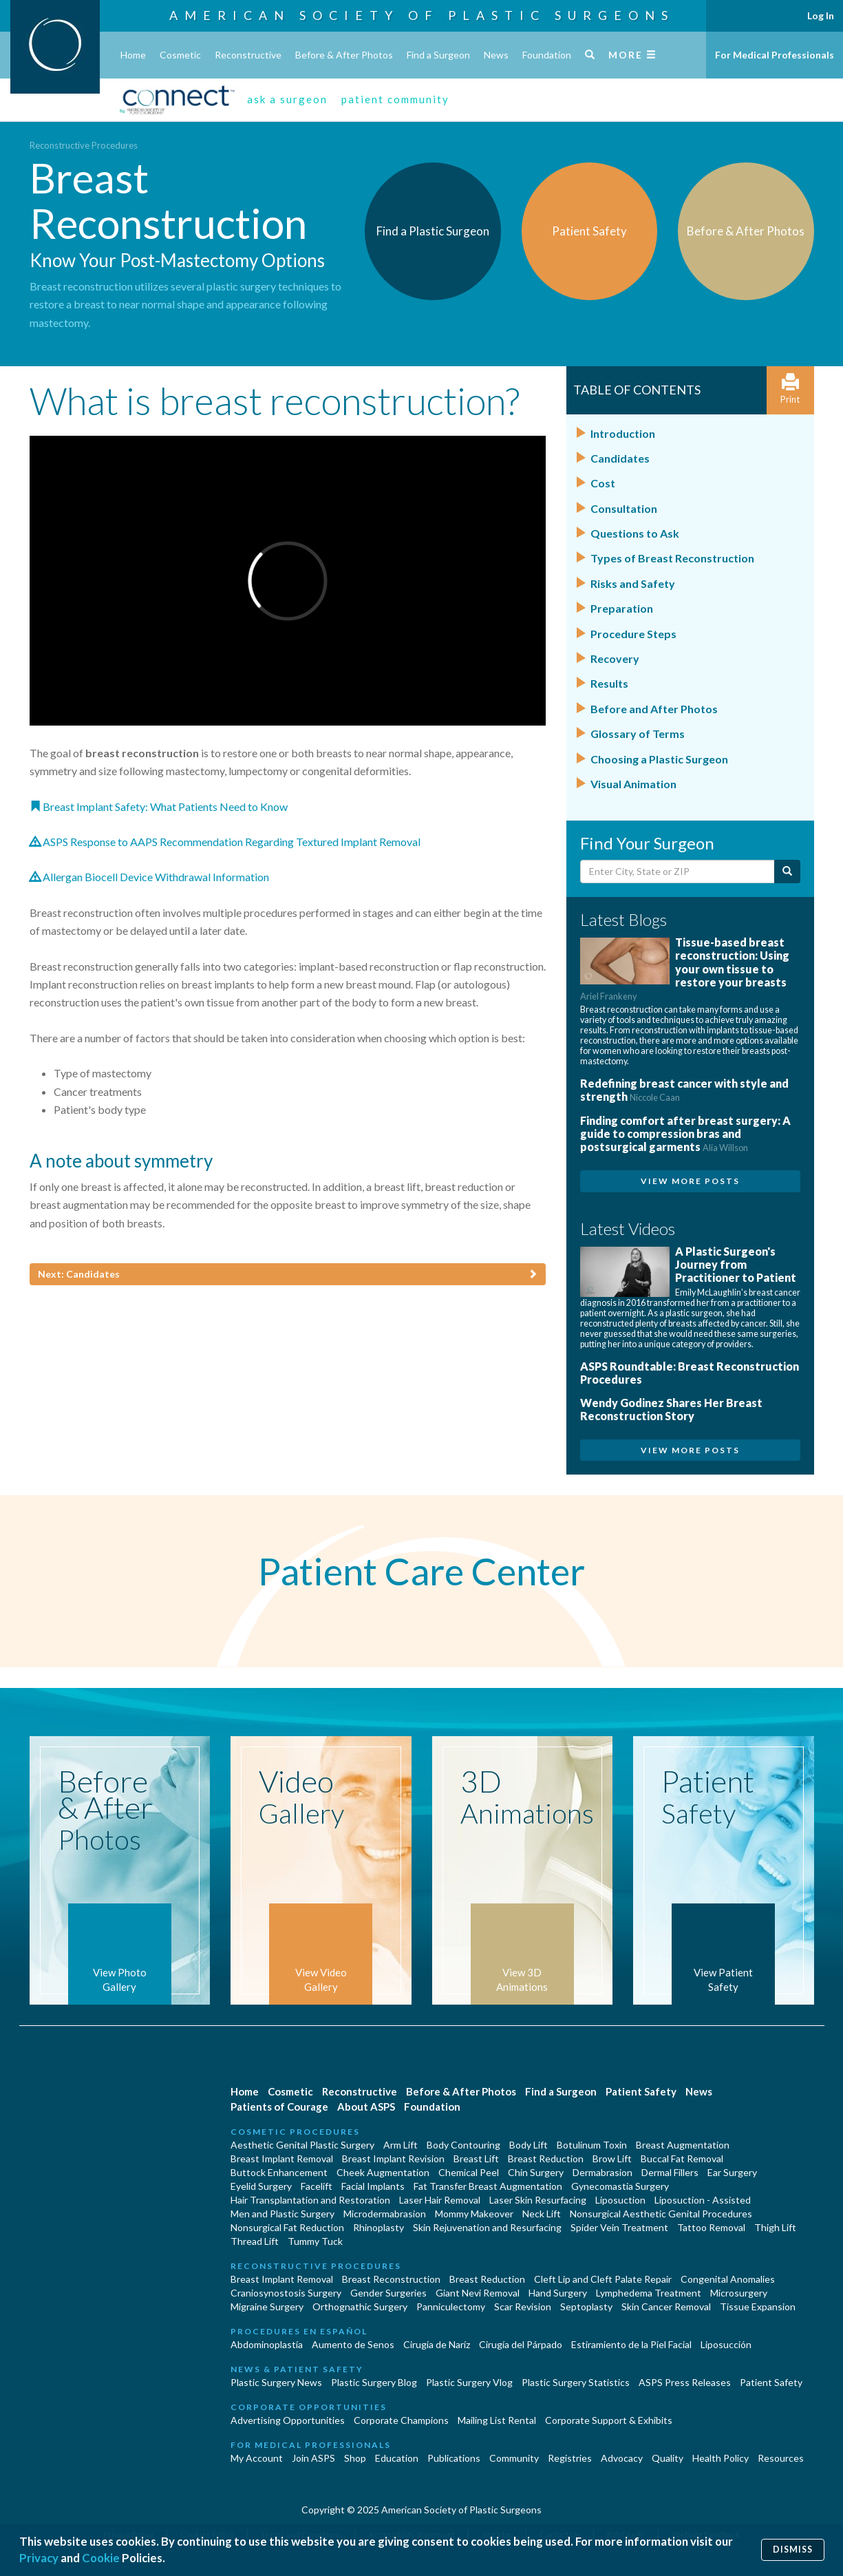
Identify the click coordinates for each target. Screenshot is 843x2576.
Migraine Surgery (267, 2306)
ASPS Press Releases (685, 2382)
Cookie (101, 2558)
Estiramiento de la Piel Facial (631, 2344)
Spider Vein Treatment (619, 2227)
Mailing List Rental (497, 2420)
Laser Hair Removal (439, 2200)
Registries (570, 2458)
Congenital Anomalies (728, 2279)
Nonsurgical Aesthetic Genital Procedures (661, 2213)
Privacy (38, 2558)
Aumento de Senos (353, 2344)
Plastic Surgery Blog (374, 2382)
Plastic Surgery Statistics (576, 2382)
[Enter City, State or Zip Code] (677, 871)
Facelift (316, 2186)
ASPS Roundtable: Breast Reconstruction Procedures (689, 1373)
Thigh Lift (775, 2227)
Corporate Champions (401, 2420)
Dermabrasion (602, 2172)
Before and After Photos (654, 708)
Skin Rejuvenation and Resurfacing (487, 2227)
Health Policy (720, 2458)
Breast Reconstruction (391, 2279)
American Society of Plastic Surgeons (421, 15)
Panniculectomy (450, 2306)
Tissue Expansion (758, 2306)
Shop (355, 2458)
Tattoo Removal (711, 2227)
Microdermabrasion (384, 2213)
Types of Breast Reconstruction (672, 557)
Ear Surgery (732, 2172)
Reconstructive (248, 55)
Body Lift (528, 2145)
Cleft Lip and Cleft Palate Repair (603, 2279)
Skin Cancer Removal (666, 2306)
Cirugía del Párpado (520, 2344)
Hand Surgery (558, 2293)
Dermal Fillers (669, 2172)
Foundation (546, 55)
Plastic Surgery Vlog (469, 2382)
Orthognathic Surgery (359, 2306)
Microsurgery (738, 2293)
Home (133, 55)
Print (790, 389)
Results (609, 683)
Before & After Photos (344, 55)
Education (396, 2458)
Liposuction (620, 2200)
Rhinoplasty (378, 2227)
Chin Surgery (536, 2172)
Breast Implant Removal (282, 2158)
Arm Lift (400, 2145)
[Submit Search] (787, 871)
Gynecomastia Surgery (620, 2186)
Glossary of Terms (637, 733)
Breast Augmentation (682, 2145)
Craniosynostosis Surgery (286, 2293)
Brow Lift (612, 2158)
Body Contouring (463, 2145)
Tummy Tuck (315, 2241)
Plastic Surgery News (276, 2382)
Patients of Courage (279, 2106)
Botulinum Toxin (592, 2145)
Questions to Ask (634, 533)
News (496, 55)
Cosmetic (180, 55)
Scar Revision (522, 2306)
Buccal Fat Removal (682, 2158)
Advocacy (622, 2458)
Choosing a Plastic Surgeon (659, 759)
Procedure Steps (633, 633)
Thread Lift (255, 2241)
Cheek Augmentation (383, 2172)
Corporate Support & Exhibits (608, 2420)
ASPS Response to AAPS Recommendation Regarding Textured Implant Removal (225, 841)
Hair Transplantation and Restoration (310, 2200)
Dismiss (793, 2549)
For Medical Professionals (774, 55)
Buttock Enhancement (279, 2172)
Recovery (614, 658)
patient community (395, 99)
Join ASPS (313, 2458)
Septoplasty (586, 2306)
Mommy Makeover (474, 2213)
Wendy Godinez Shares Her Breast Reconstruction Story (671, 1409)
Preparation (621, 608)
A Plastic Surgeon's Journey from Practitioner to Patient (735, 1264)
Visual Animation (633, 783)
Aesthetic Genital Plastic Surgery (302, 2145)
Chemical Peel (468, 2172)
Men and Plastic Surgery (282, 2213)
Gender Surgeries (388, 2293)
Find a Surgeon (438, 55)
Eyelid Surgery (261, 2186)
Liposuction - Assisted (702, 2200)
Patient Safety (641, 2091)
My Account (257, 2458)
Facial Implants (373, 2186)
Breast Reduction (546, 2158)
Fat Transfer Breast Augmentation (488, 2186)
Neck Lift (541, 2213)
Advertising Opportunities (288, 2420)
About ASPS (366, 2106)
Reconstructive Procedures (84, 145)
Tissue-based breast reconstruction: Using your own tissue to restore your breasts (684, 969)
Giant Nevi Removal (478, 2293)
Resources (781, 2458)
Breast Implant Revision (393, 2158)
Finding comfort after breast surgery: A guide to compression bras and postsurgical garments (685, 1133)
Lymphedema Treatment (648, 2293)
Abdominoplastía (267, 2344)
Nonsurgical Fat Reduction (287, 2227)
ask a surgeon (287, 99)
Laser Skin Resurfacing (537, 2200)
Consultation (623, 508)
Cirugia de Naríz (436, 2344)
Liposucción (726, 2344)
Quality (667, 2458)
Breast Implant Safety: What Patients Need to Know (159, 806)
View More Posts (690, 1181)
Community (514, 2458)
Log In (820, 15)
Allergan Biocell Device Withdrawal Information (149, 876)
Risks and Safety (632, 583)
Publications (453, 2458)
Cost (602, 482)
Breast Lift (476, 2158)
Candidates (620, 458)
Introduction (622, 433)
